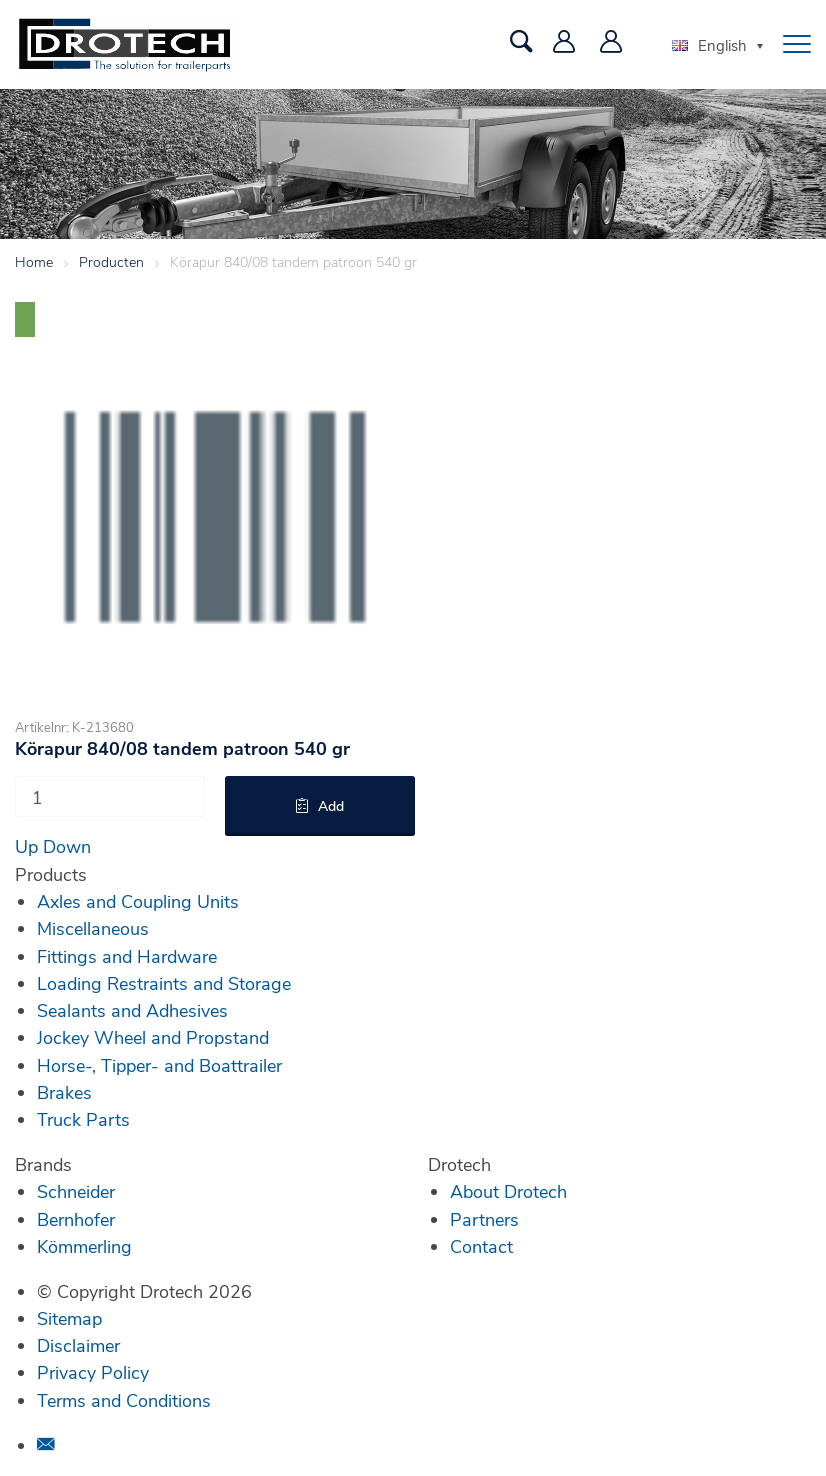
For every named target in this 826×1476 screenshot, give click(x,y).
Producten (111, 261)
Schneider (76, 1191)
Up (26, 846)
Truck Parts (83, 1119)
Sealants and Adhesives (132, 1010)
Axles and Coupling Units (138, 901)
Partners (484, 1219)
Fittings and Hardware (127, 956)
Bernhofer (76, 1219)
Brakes (64, 1092)
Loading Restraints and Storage (164, 983)
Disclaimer (78, 1345)
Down (67, 846)
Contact (481, 1246)
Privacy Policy (93, 1372)
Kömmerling (84, 1246)
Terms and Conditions (124, 1400)
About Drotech (508, 1191)
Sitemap (69, 1318)
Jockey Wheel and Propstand (153, 1037)
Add (331, 805)
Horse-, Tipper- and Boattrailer (159, 1065)
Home (34, 261)
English (709, 45)
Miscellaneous (93, 928)
